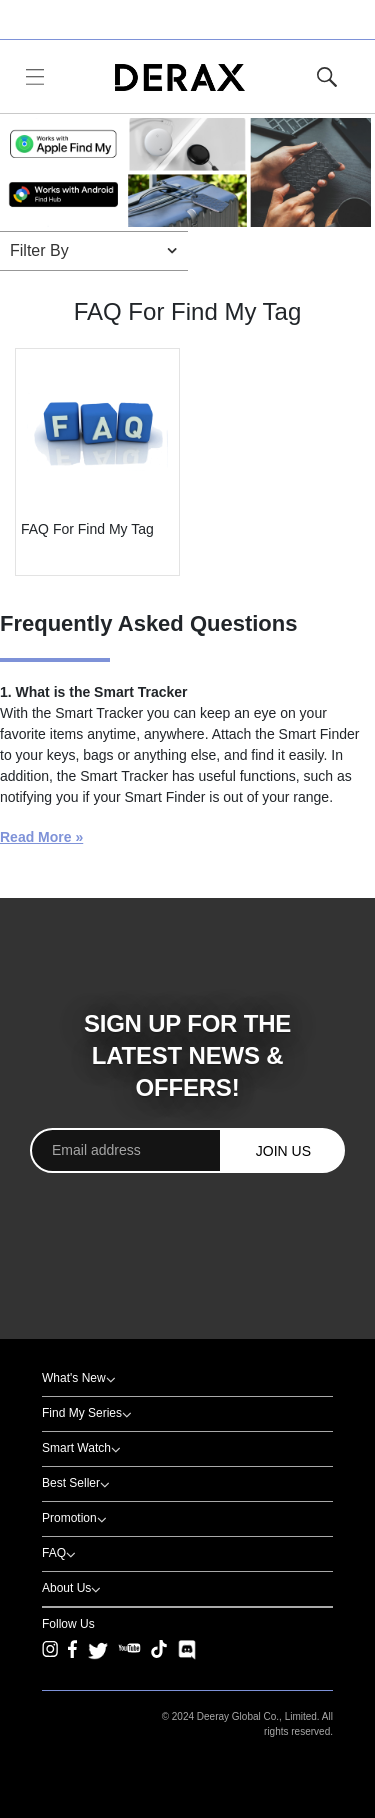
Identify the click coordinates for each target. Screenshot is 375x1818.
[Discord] (187, 1650)
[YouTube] (129, 1660)
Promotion (69, 1518)
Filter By (39, 250)
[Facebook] (73, 1660)
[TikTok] (159, 1660)
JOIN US (283, 1151)
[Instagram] (50, 1660)
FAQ (54, 1553)
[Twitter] (98, 1650)
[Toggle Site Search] (327, 77)
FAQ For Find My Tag (87, 529)
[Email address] (126, 1150)
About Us (66, 1588)
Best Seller (71, 1483)
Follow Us (68, 1624)
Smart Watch (76, 1448)
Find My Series (82, 1413)
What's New (74, 1378)
